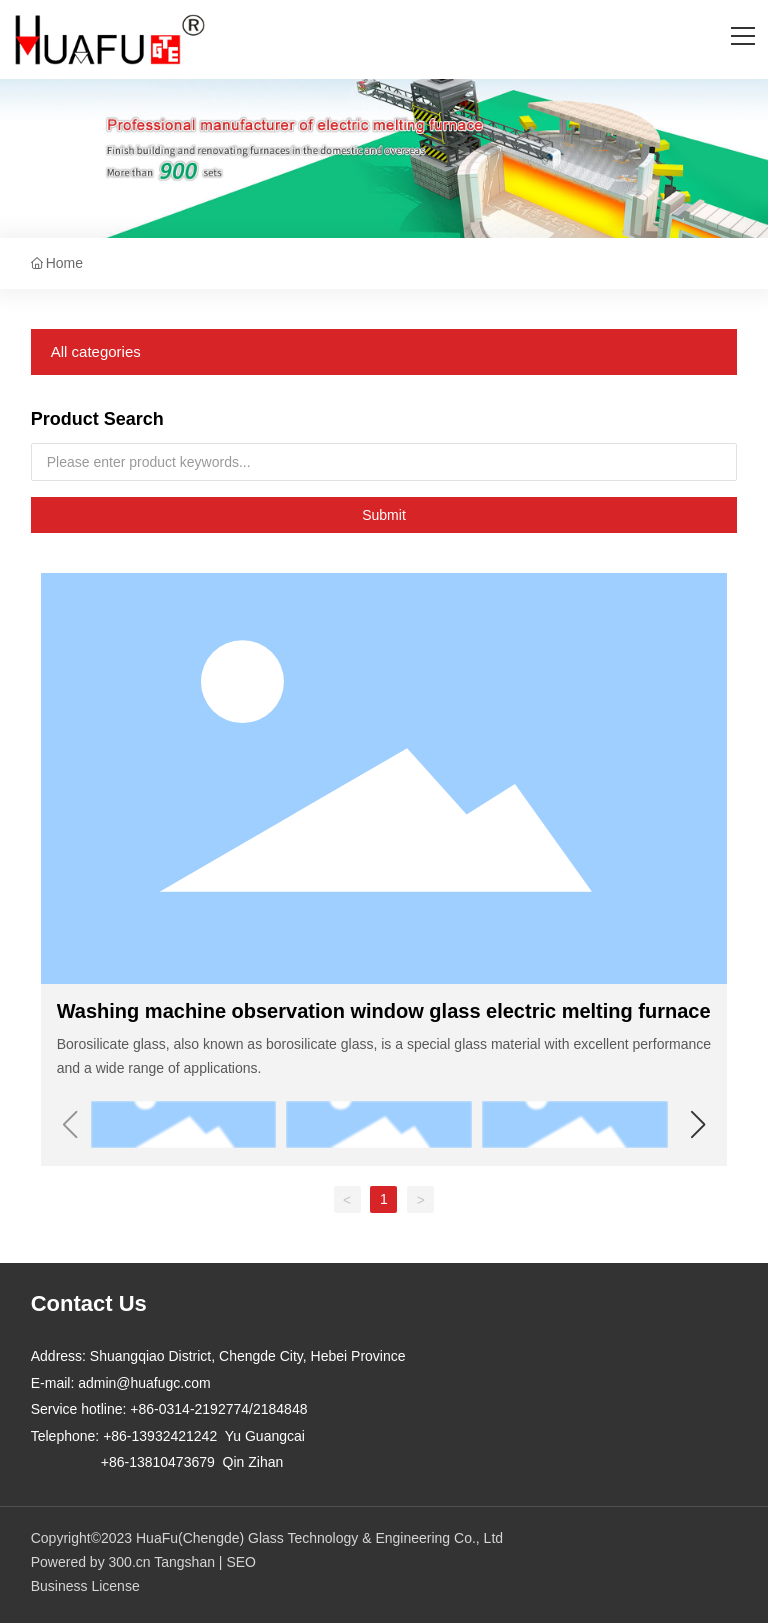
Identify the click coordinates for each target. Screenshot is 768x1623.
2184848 (280, 1409)
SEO (241, 1562)
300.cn (130, 1562)
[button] (697, 1125)
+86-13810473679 (158, 1462)
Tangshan (184, 1562)
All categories (96, 351)
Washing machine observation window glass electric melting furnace (384, 1011)
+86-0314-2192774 (189, 1409)
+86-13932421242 (160, 1436)
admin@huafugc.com (144, 1383)
